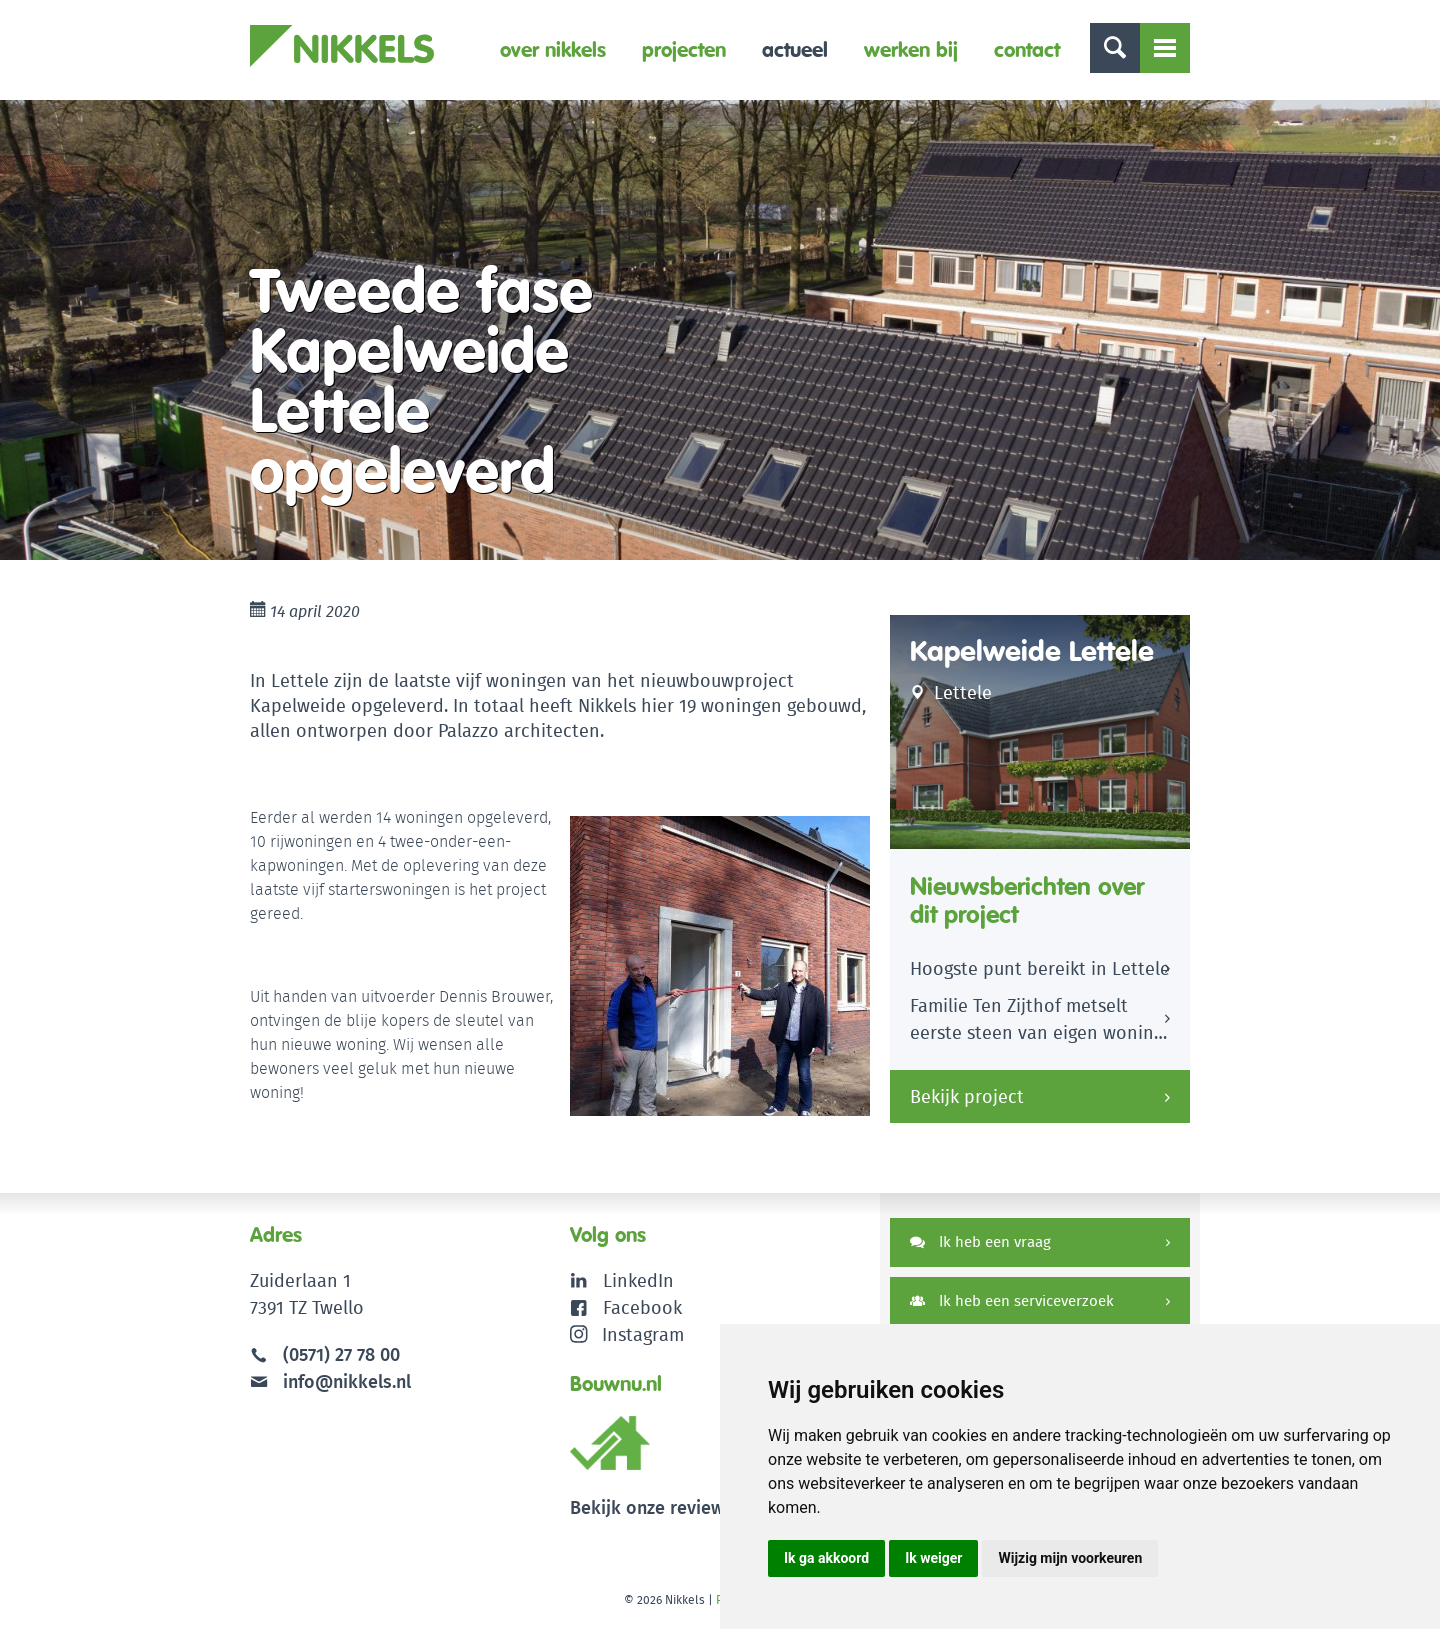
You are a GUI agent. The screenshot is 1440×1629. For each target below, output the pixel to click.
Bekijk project (967, 1096)
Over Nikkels (553, 49)
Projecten (684, 49)
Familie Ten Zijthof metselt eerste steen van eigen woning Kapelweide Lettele (1036, 1022)
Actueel (795, 49)
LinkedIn (638, 1280)
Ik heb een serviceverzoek (1012, 1300)
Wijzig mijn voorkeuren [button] (1070, 1558)
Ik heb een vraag (980, 1241)
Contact (1027, 49)
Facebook (642, 1307)
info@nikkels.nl (330, 1381)
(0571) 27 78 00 (341, 1354)
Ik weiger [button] (933, 1558)
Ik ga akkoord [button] (826, 1558)
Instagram (627, 1334)
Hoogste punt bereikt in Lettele (1040, 968)
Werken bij (911, 49)
